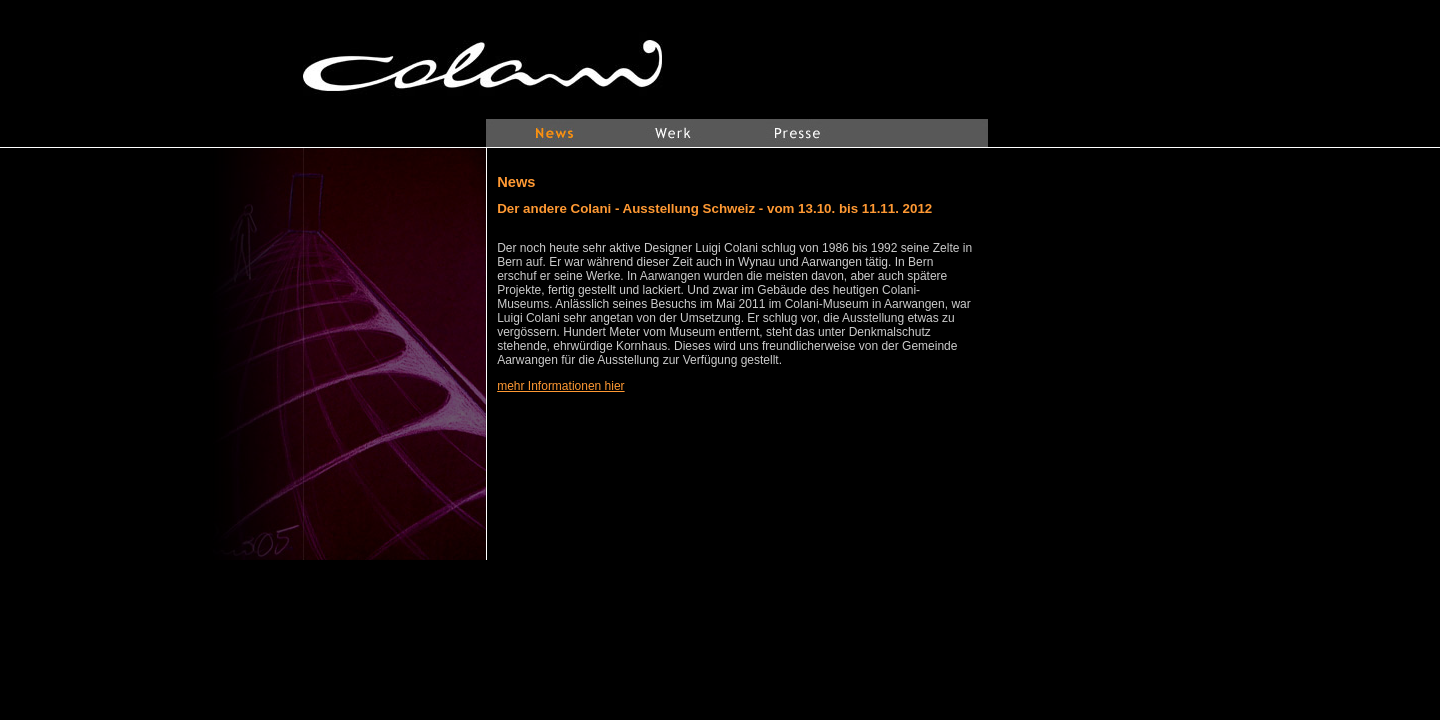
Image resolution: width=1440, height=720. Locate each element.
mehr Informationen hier (560, 386)
